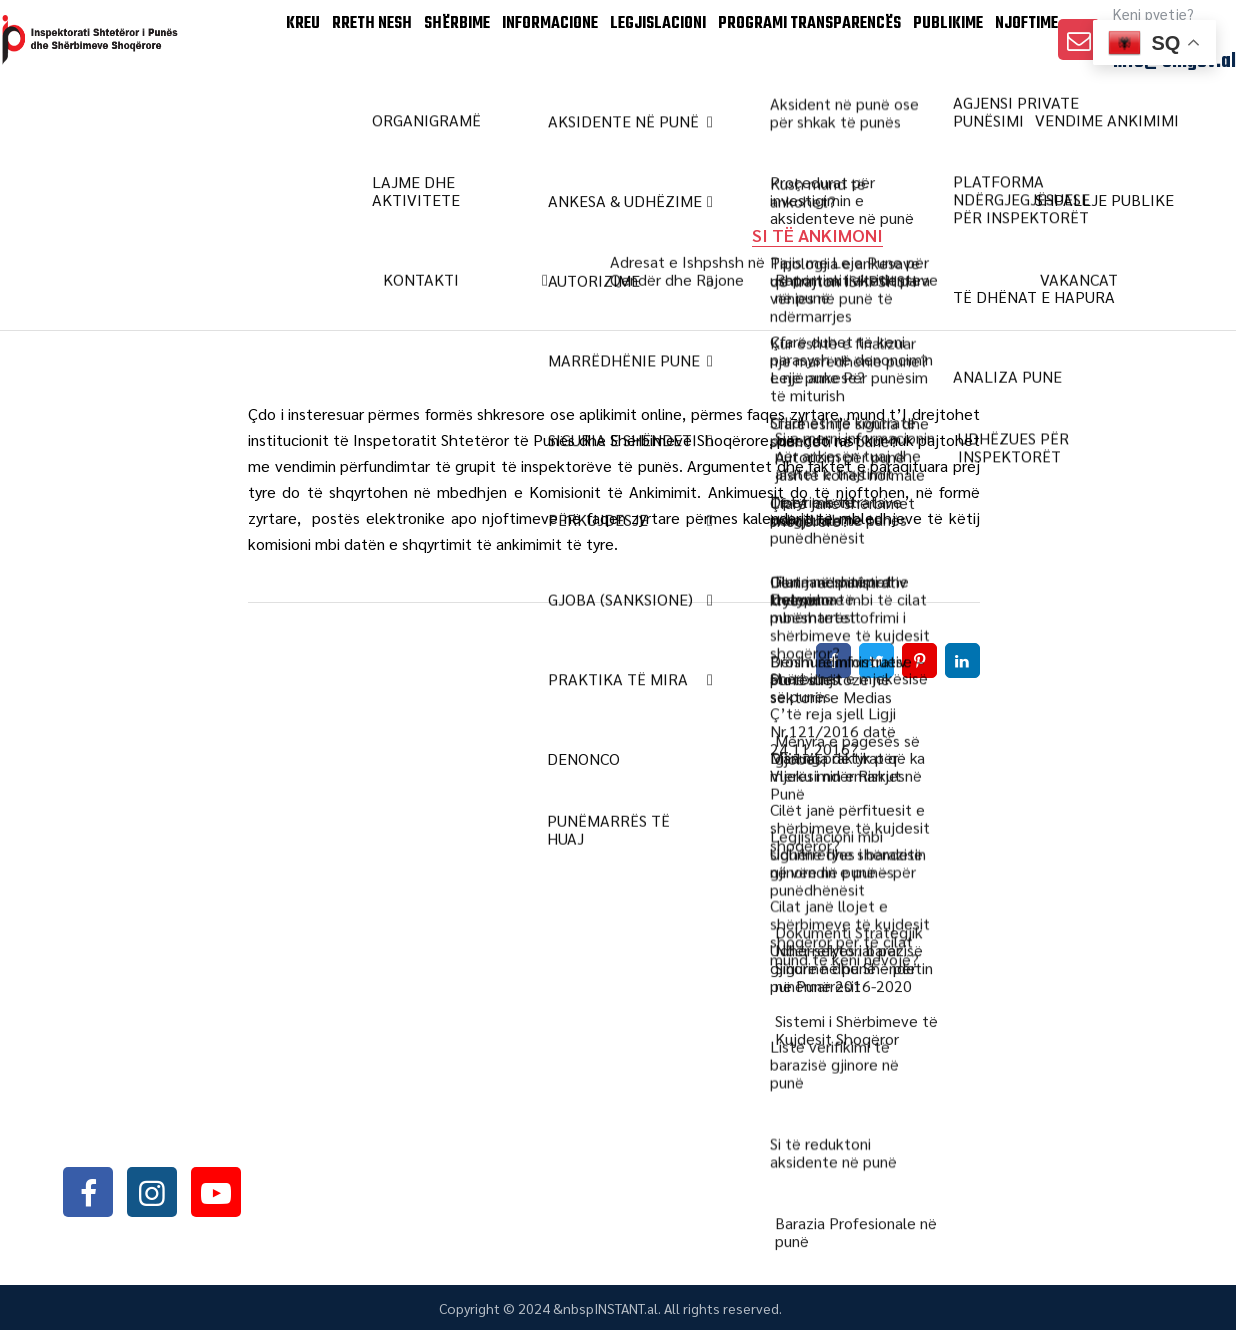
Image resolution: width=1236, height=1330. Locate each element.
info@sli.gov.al (1174, 141)
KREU (195, 119)
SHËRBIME (380, 119)
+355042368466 (181, 1085)
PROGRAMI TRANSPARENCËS (771, 119)
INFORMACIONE (488, 119)
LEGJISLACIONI (609, 119)
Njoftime (1015, 119)
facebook (88, 1191)
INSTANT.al (626, 1308)
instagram (152, 1191)
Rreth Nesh (280, 119)
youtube (216, 1191)
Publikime (920, 119)
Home (380, 234)
